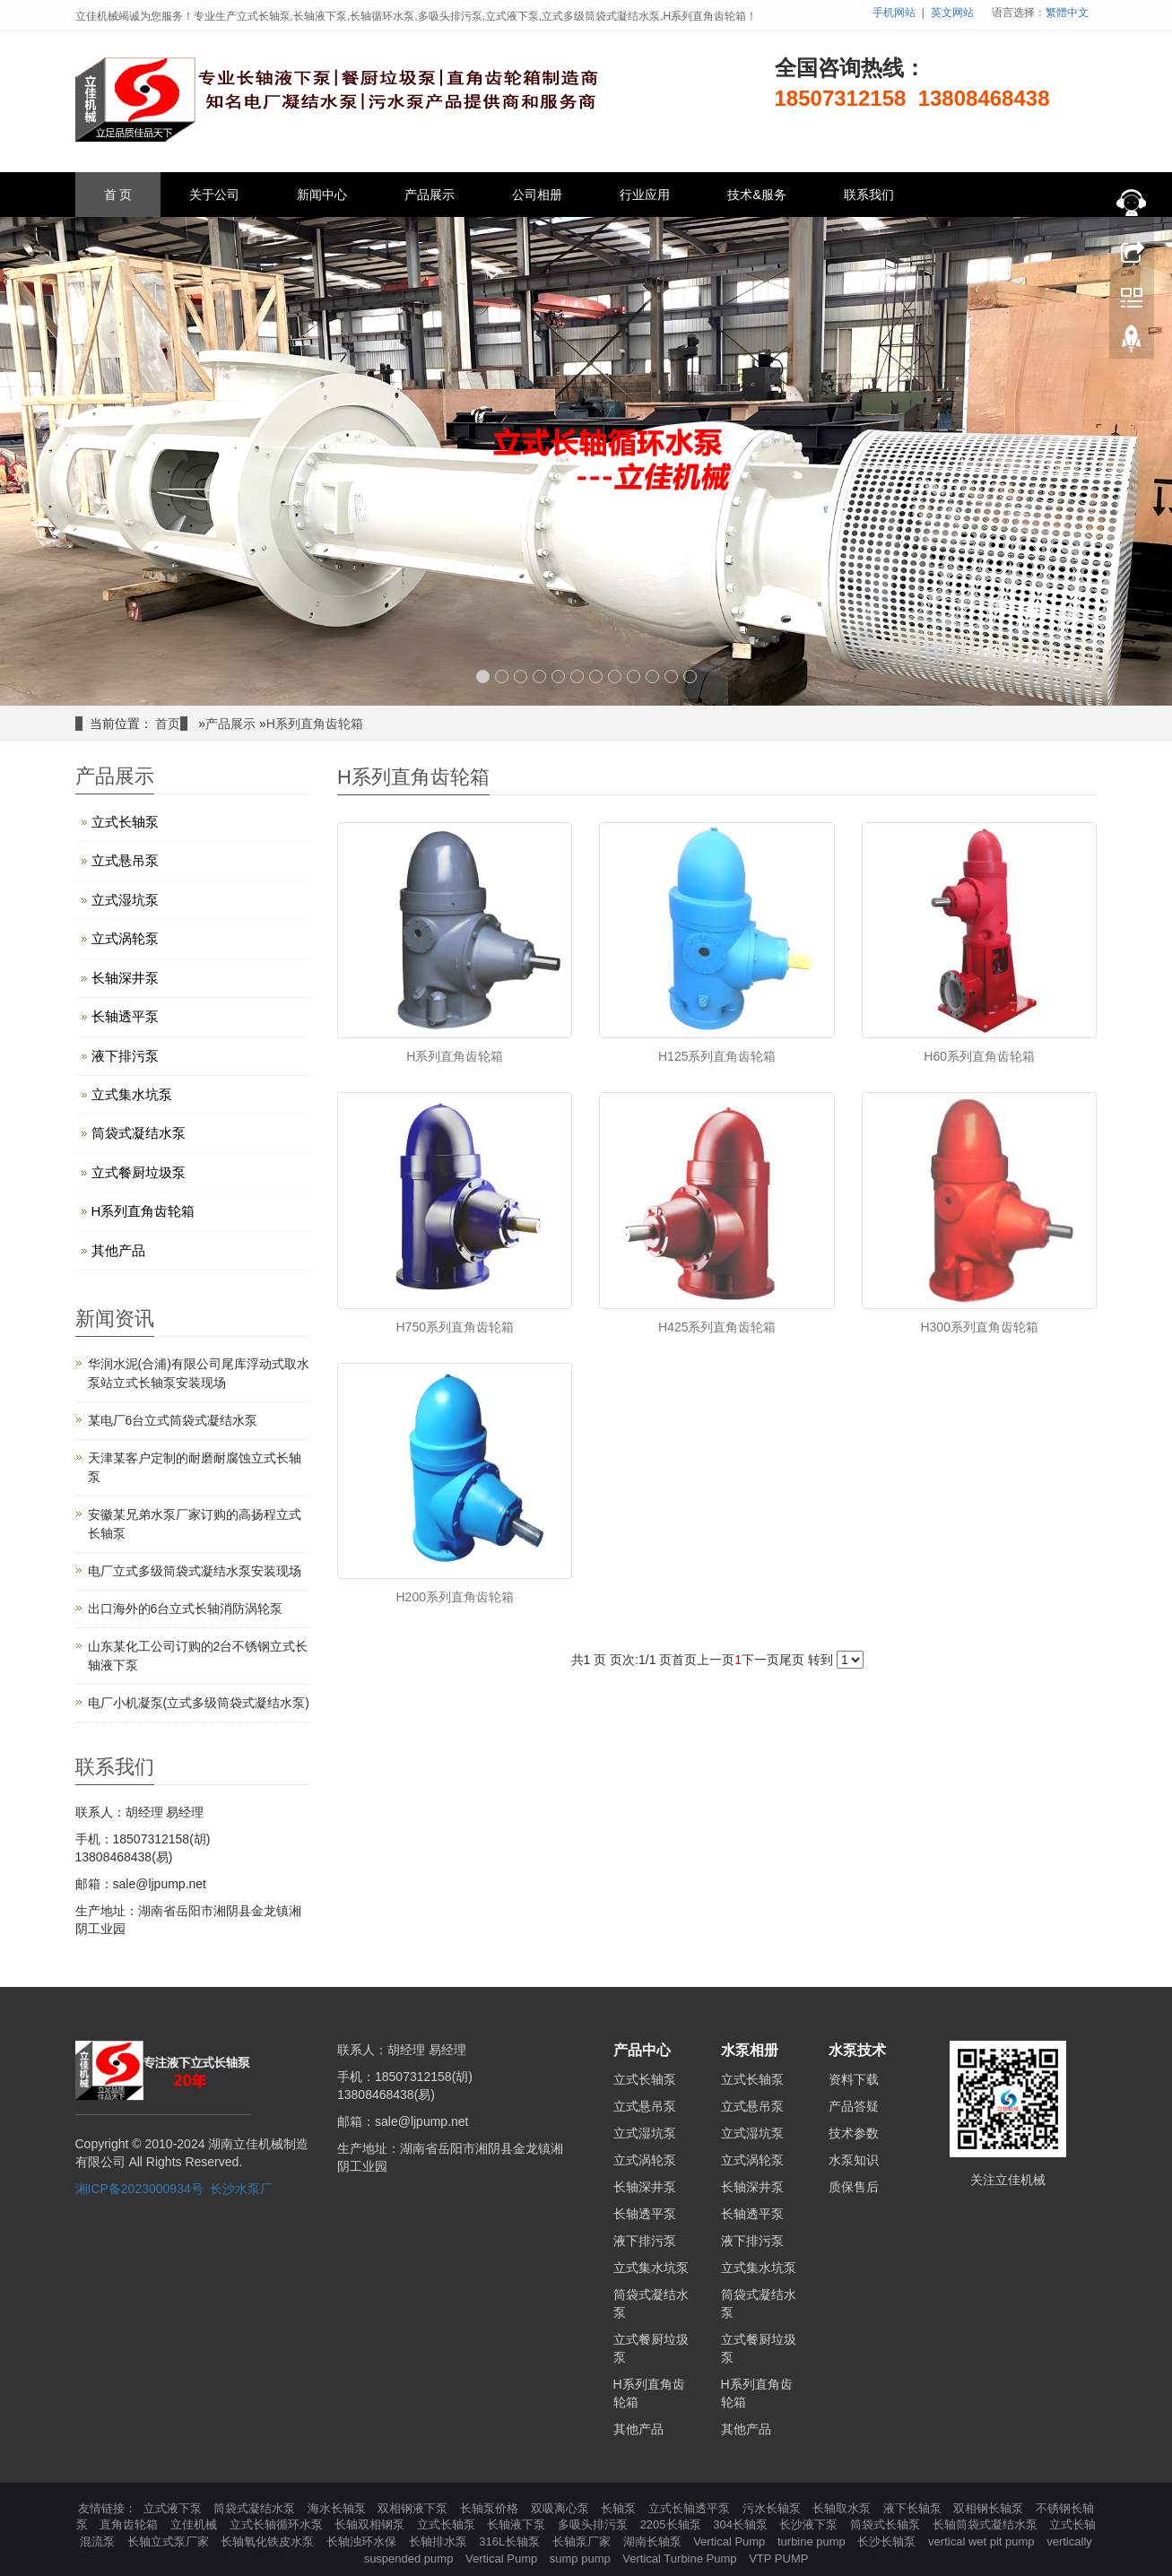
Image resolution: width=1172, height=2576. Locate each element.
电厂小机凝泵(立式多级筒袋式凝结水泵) (198, 1703)
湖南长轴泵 (654, 2541)
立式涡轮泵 (125, 938)
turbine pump (813, 2541)
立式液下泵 (174, 2508)
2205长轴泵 (672, 2524)
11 (671, 676)
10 (652, 676)
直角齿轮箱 (130, 2524)
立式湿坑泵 (125, 899)
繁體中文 (1067, 12)
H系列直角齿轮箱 (314, 723)
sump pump (582, 2558)
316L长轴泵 (511, 2541)
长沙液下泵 (810, 2524)
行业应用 (645, 194)
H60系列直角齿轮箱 (979, 1056)
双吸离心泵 (562, 2508)
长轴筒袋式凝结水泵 (987, 2524)
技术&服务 (756, 194)
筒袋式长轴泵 (887, 2524)
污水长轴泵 (773, 2508)
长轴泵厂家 (583, 2541)
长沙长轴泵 (888, 2541)
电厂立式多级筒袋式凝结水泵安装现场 (194, 1571)
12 (690, 676)
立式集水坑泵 (131, 1094)
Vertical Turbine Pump (681, 2558)
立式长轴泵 (125, 821)
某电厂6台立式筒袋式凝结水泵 (173, 1420)
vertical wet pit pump (982, 2541)
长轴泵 (620, 2508)
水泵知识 (854, 2160)
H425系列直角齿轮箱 (717, 1327)
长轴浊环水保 (363, 2541)
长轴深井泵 (125, 977)
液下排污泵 (125, 1055)
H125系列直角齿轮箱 (717, 1056)
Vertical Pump (730, 2541)
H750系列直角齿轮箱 (455, 1327)
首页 (167, 723)
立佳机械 (195, 2524)
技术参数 (854, 2133)
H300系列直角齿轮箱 (978, 1327)
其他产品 (118, 1250)
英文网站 (952, 12)
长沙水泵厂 (241, 2188)
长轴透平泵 (125, 1016)
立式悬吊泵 (125, 860)
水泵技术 (857, 2050)
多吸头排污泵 (594, 2524)
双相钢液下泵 (414, 2508)
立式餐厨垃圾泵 (138, 1172)
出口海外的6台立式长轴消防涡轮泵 (185, 1608)
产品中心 (642, 2050)
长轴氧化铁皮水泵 (269, 2541)
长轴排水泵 (440, 2541)
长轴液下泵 (518, 2524)
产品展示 (429, 194)
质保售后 (854, 2187)
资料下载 (854, 2079)
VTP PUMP (778, 2558)
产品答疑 (854, 2106)
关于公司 (214, 194)
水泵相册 (749, 2050)
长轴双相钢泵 (371, 2524)
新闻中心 (322, 194)
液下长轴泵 (914, 2508)
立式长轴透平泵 (691, 2508)
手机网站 (894, 12)
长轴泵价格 (491, 2508)
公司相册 (537, 194)
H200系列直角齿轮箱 (455, 1597)
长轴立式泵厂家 (170, 2541)
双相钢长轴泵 (990, 2508)
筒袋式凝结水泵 (138, 1133)
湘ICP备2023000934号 (139, 2188)
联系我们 (869, 194)
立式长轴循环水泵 (278, 2524)
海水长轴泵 (338, 2508)
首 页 (118, 194)
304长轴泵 (741, 2524)
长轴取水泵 (843, 2508)
